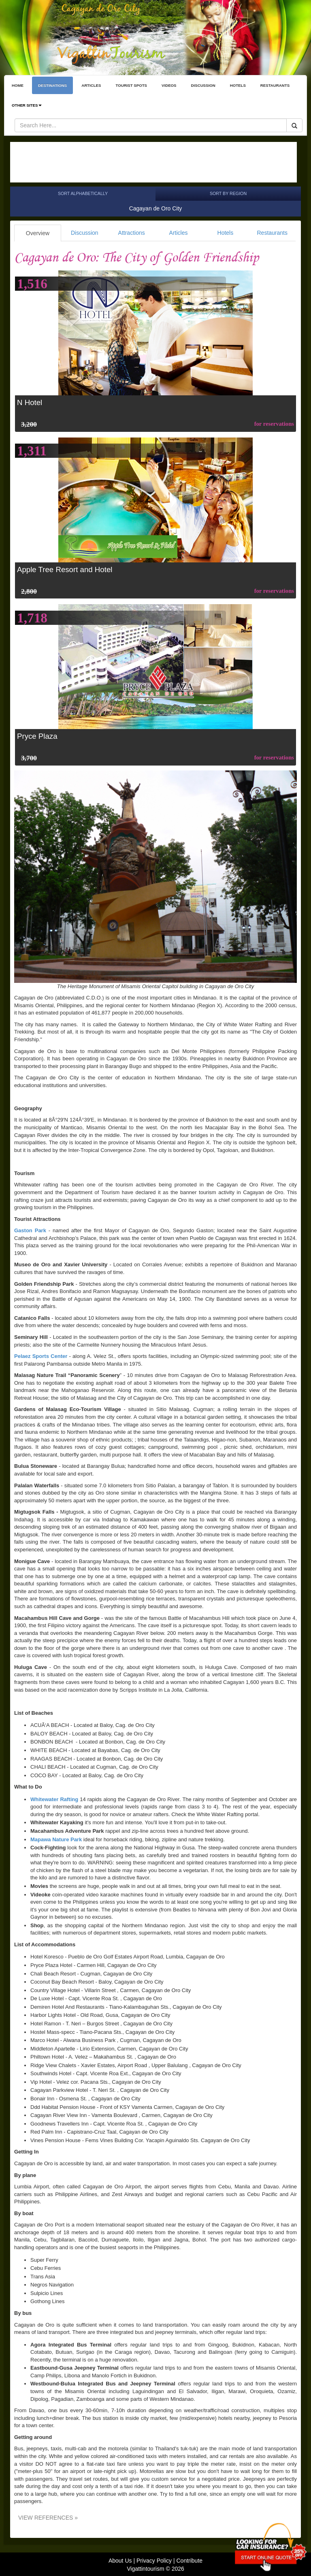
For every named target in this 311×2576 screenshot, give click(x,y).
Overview (37, 233)
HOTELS (238, 85)
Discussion (84, 233)
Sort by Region (228, 193)
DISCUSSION (203, 85)
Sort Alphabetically (83, 193)
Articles (178, 233)
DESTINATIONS (52, 85)
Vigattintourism (145, 2568)
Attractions (131, 233)
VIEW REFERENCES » (48, 2517)
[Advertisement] (153, 162)
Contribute (189, 2560)
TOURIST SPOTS (131, 85)
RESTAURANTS (275, 85)
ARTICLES (91, 85)
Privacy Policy (154, 2560)
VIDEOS (169, 85)
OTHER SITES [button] (27, 105)
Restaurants (272, 233)
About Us (120, 2560)
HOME (17, 85)
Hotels (225, 233)
